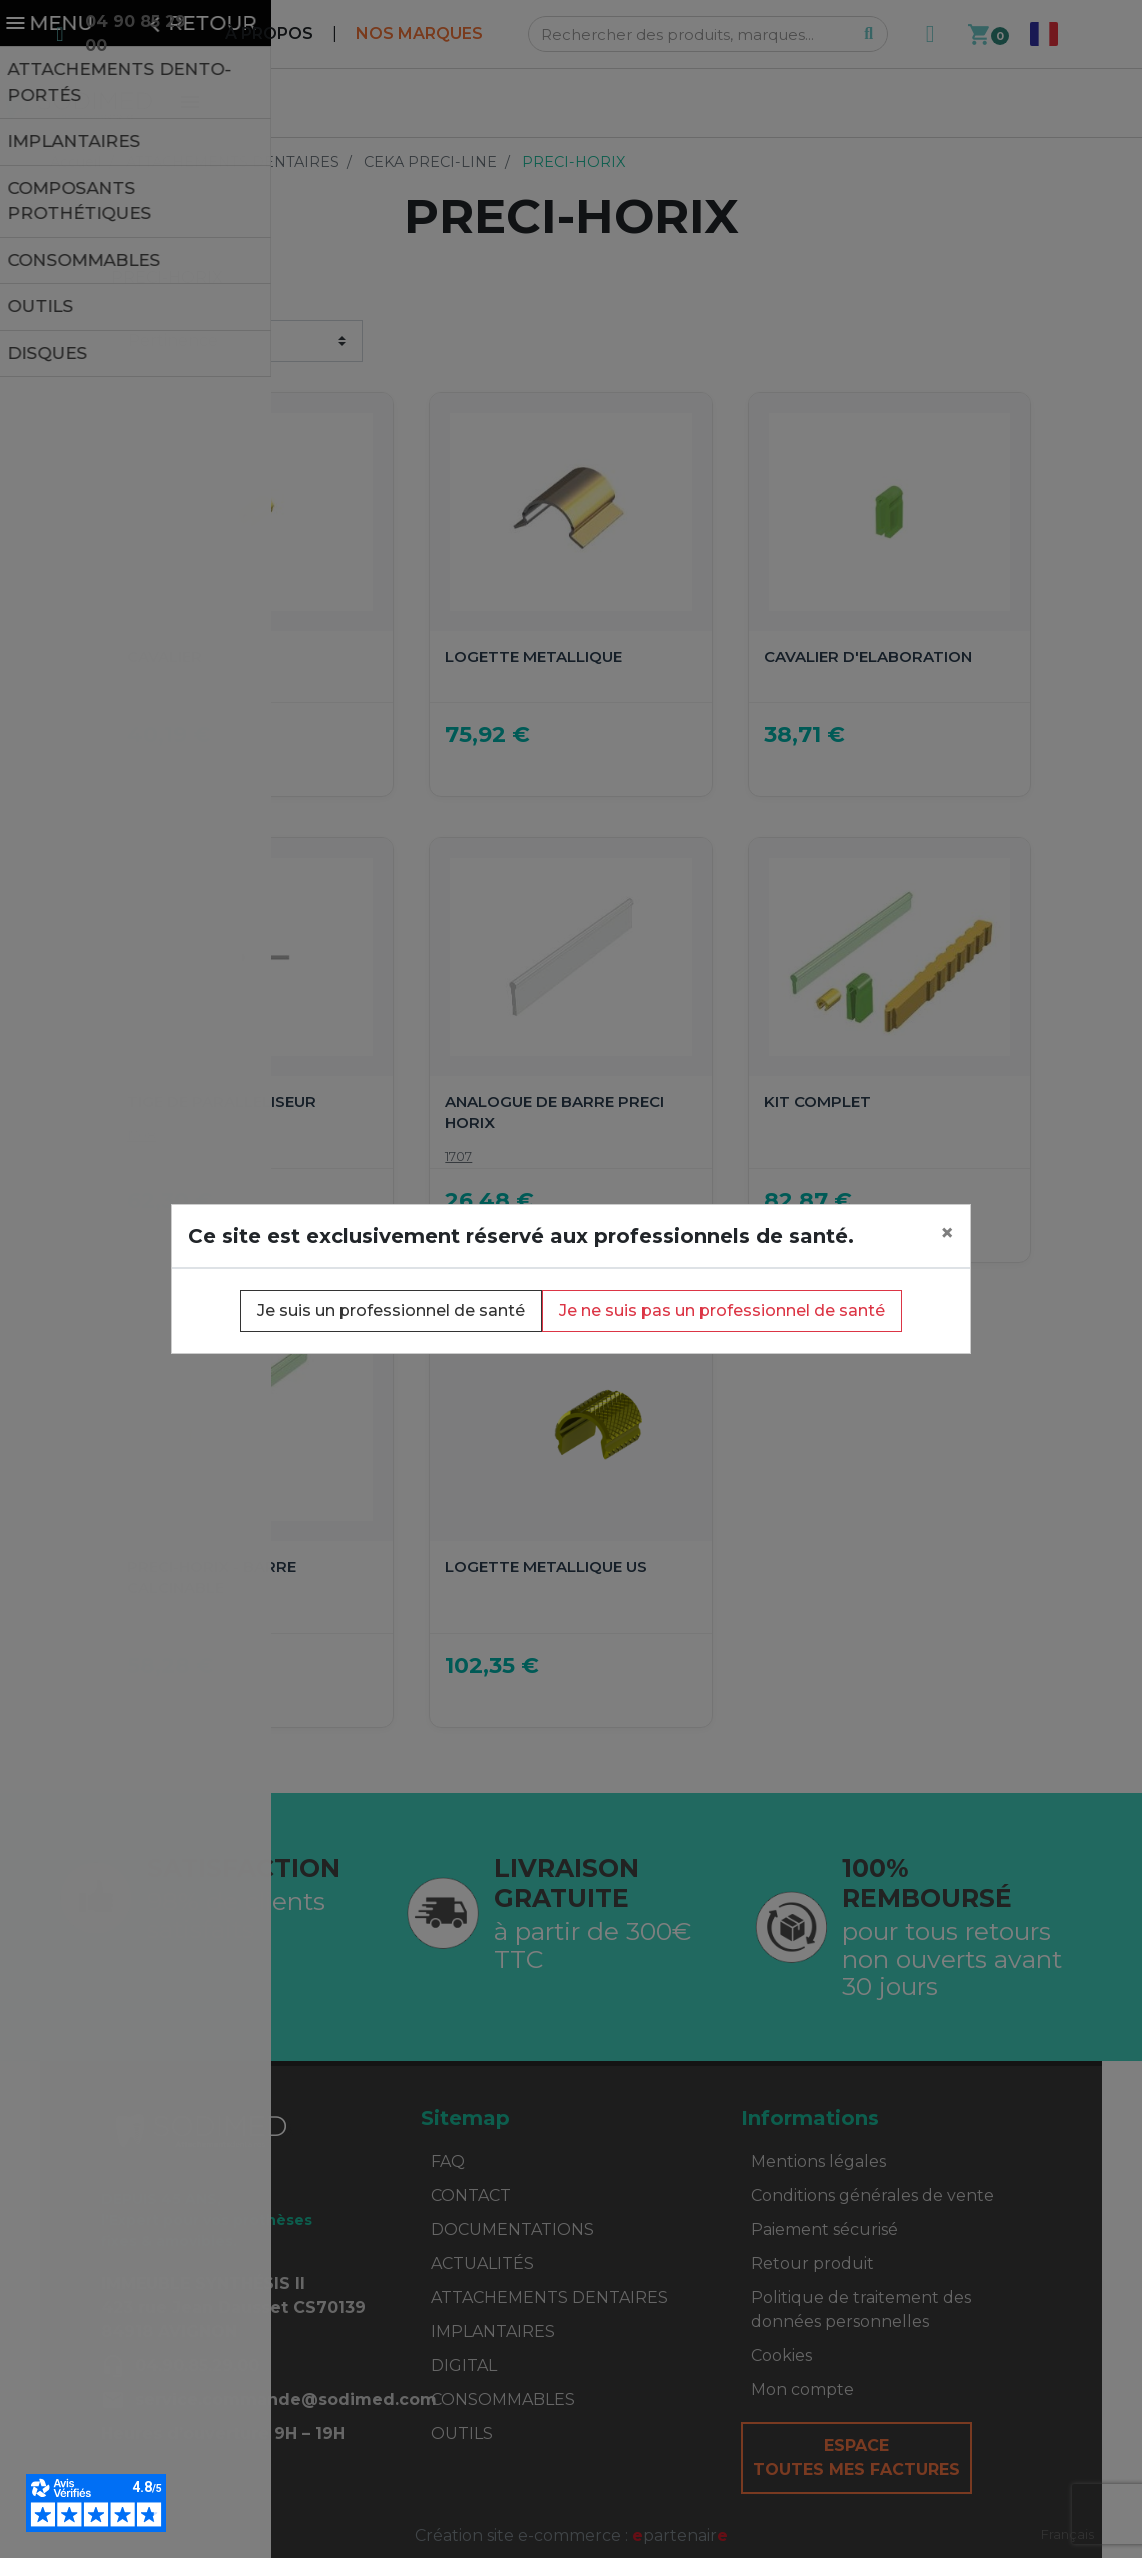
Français (1067, 2534)
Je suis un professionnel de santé (391, 1310)
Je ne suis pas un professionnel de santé (722, 1310)
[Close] (947, 1233)
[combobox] (1067, 2534)
